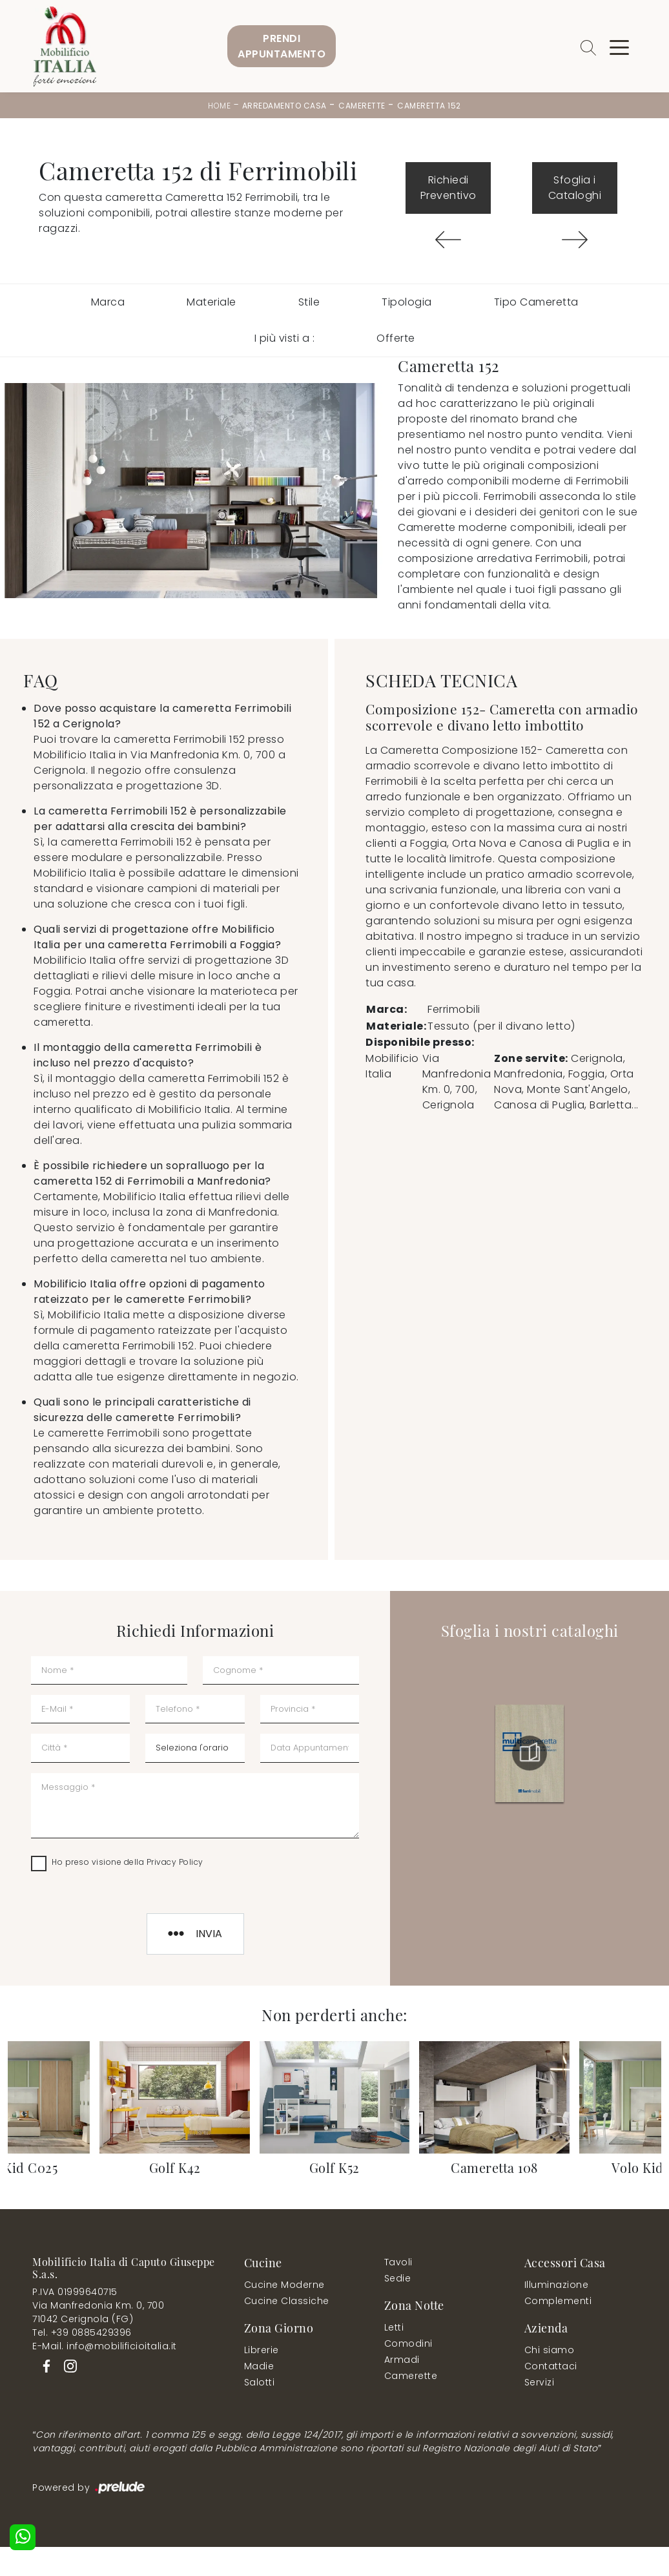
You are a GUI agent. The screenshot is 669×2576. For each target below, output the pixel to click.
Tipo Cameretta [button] (536, 302)
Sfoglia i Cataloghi (575, 187)
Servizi (539, 2382)
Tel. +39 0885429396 (82, 2332)
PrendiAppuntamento (281, 46)
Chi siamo (549, 2349)
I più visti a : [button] (284, 338)
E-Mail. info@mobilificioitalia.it (104, 2346)
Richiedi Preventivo (448, 187)
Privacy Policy (175, 1861)
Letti (394, 2327)
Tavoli (398, 2262)
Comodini (408, 2343)
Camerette (362, 105)
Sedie (397, 2278)
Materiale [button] (211, 302)
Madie (259, 2366)
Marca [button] (108, 302)
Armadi (402, 2359)
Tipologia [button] (407, 302)
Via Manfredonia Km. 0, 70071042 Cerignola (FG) (98, 2312)
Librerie (261, 2349)
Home (219, 105)
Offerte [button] (395, 338)
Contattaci (550, 2366)
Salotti (259, 2382)
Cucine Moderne (284, 2284)
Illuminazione (556, 2284)
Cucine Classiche (286, 2300)
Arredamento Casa (284, 105)
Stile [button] (309, 302)
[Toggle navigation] (619, 46)
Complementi (558, 2300)
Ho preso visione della (127, 1861)
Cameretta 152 (429, 105)
